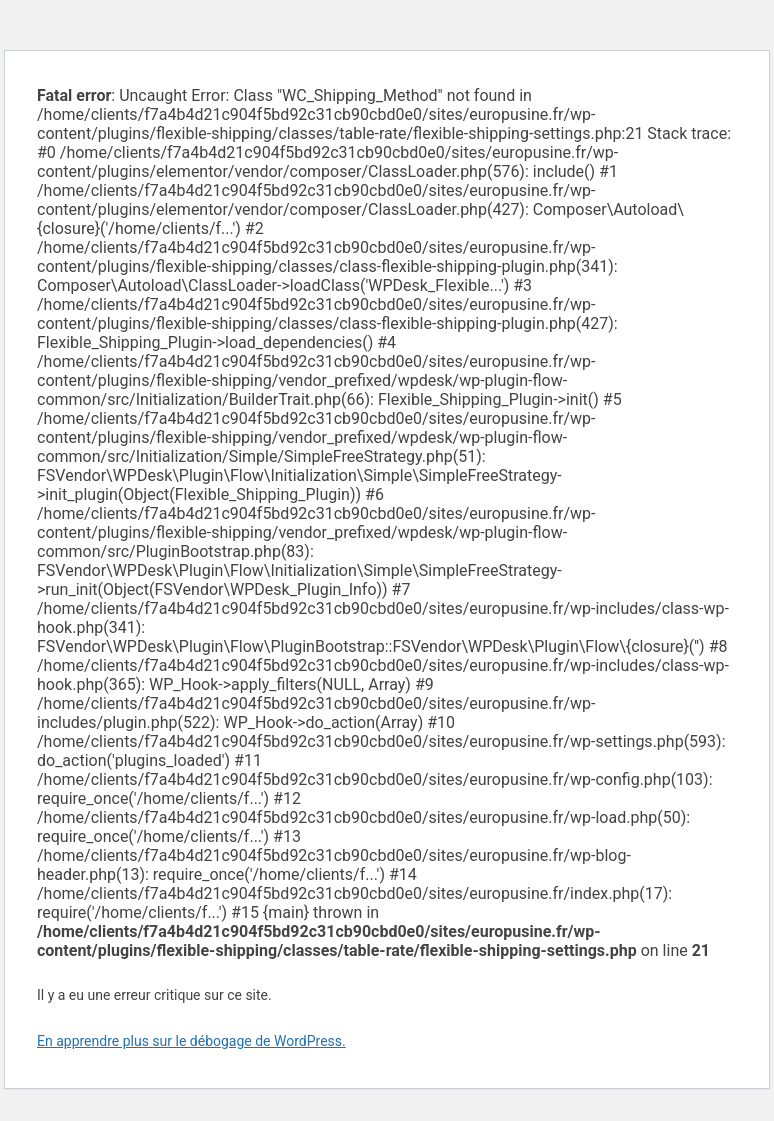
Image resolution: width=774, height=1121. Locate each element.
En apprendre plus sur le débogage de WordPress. (191, 1041)
